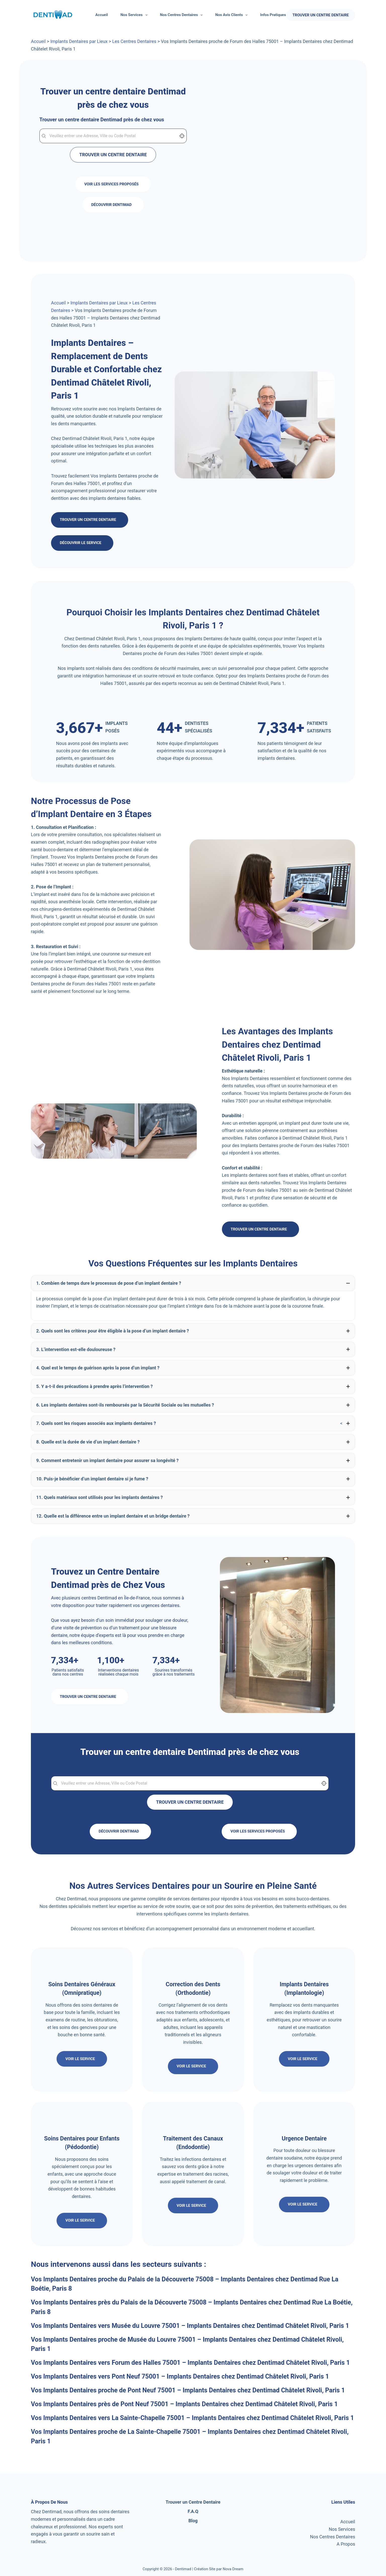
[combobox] (113, 136)
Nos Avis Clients (232, 15)
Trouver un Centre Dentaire (193, 2501)
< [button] (193, 1423)
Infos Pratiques (276, 15)
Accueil (101, 15)
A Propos (346, 2543)
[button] (193, 1283)
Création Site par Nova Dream (219, 2568)
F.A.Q (193, 2510)
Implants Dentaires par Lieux (79, 41)
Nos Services (134, 15)
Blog (193, 2520)
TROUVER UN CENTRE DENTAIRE (321, 15)
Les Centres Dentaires (134, 41)
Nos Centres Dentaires (182, 15)
